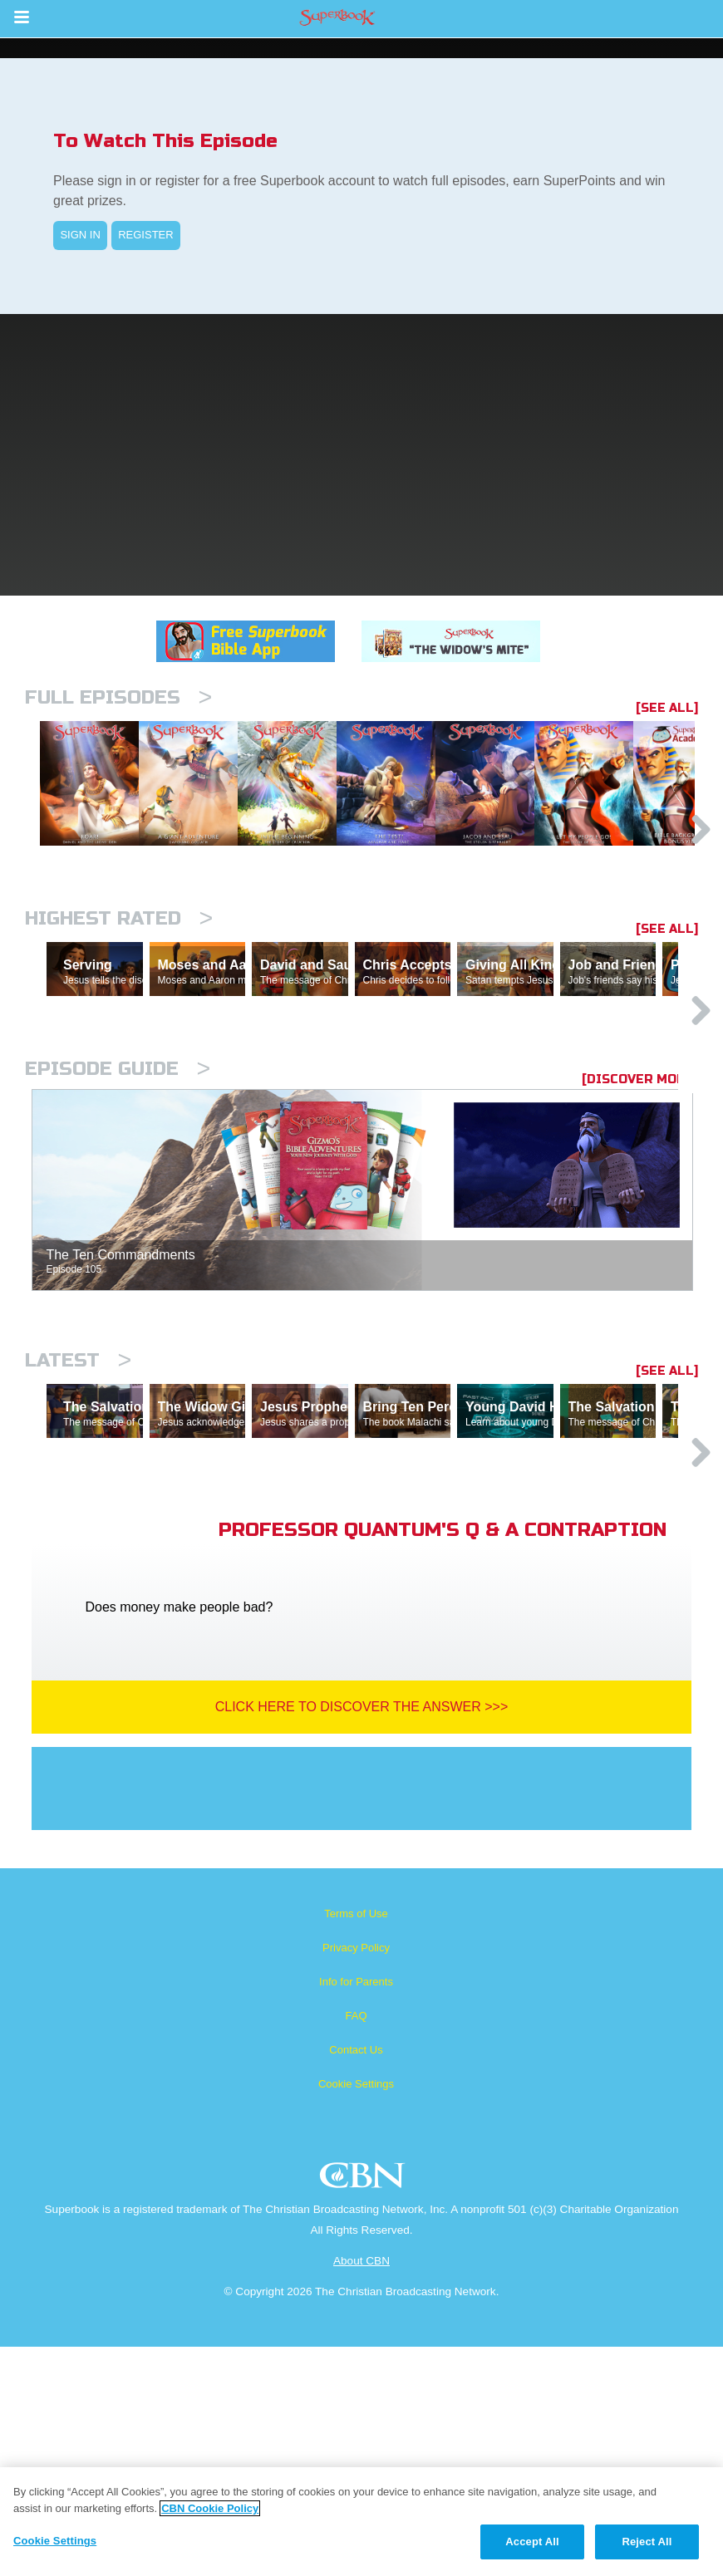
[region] (361, 2521)
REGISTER (145, 234)
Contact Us (355, 2279)
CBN (364, 2409)
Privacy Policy (356, 2177)
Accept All (531, 2541)
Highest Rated (119, 1004)
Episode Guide (117, 1225)
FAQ (355, 2245)
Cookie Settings (356, 2313)
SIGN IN (80, 234)
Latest (78, 1517)
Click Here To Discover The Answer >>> (362, 1936)
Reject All (646, 2541)
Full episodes (118, 697)
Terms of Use (356, 2143)
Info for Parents (356, 2211)
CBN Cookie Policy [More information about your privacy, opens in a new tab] (209, 2508)
